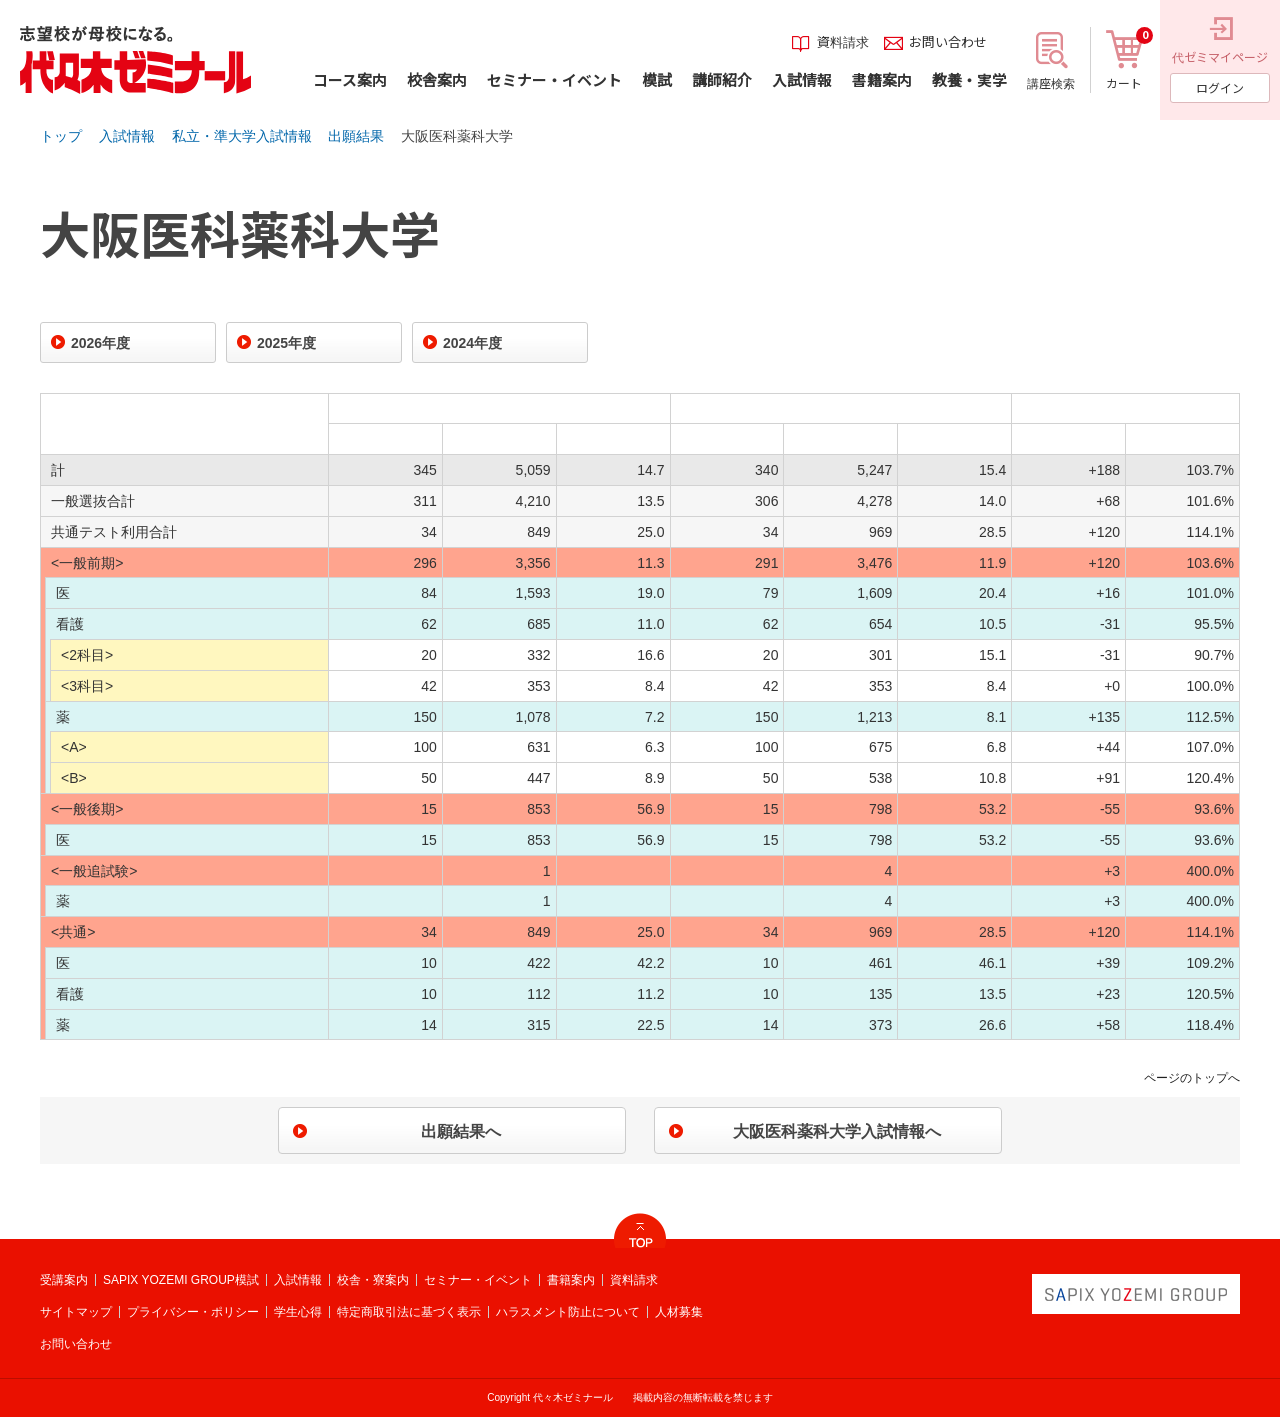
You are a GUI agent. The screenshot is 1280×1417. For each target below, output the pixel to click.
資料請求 (634, 1280)
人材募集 (679, 1312)
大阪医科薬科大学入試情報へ (837, 1131)
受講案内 (64, 1280)
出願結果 (356, 136)
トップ (61, 136)
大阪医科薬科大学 (457, 136)
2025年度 (286, 343)
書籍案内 (571, 1280)
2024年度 (472, 343)
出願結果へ (461, 1131)
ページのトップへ (1192, 1078)
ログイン (1220, 87)
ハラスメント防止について (568, 1312)
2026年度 (100, 343)
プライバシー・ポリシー (193, 1312)
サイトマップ (76, 1312)
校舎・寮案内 (373, 1280)
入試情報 (127, 136)
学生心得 (298, 1312)
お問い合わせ (76, 1344)
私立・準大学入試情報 (242, 136)
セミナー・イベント (478, 1280)
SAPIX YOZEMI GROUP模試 (181, 1280)
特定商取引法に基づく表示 (409, 1312)
